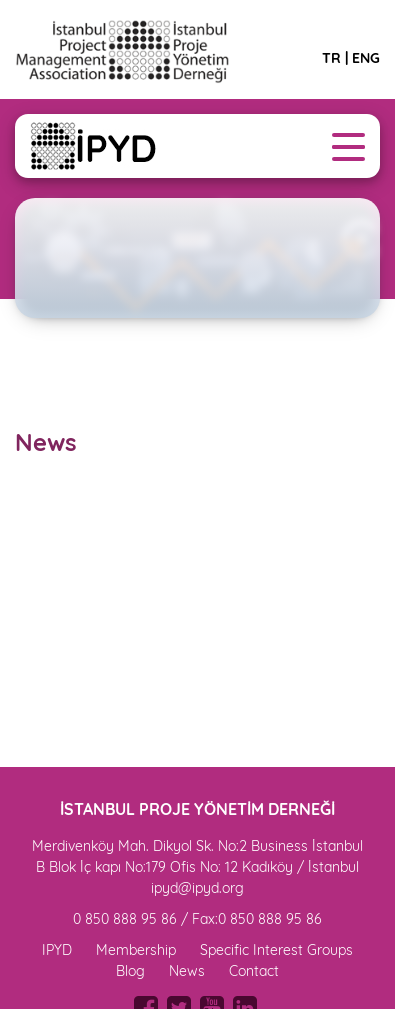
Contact (254, 971)
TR (331, 58)
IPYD (57, 950)
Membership (136, 950)
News (187, 971)
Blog (130, 971)
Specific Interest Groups (276, 950)
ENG (366, 58)
